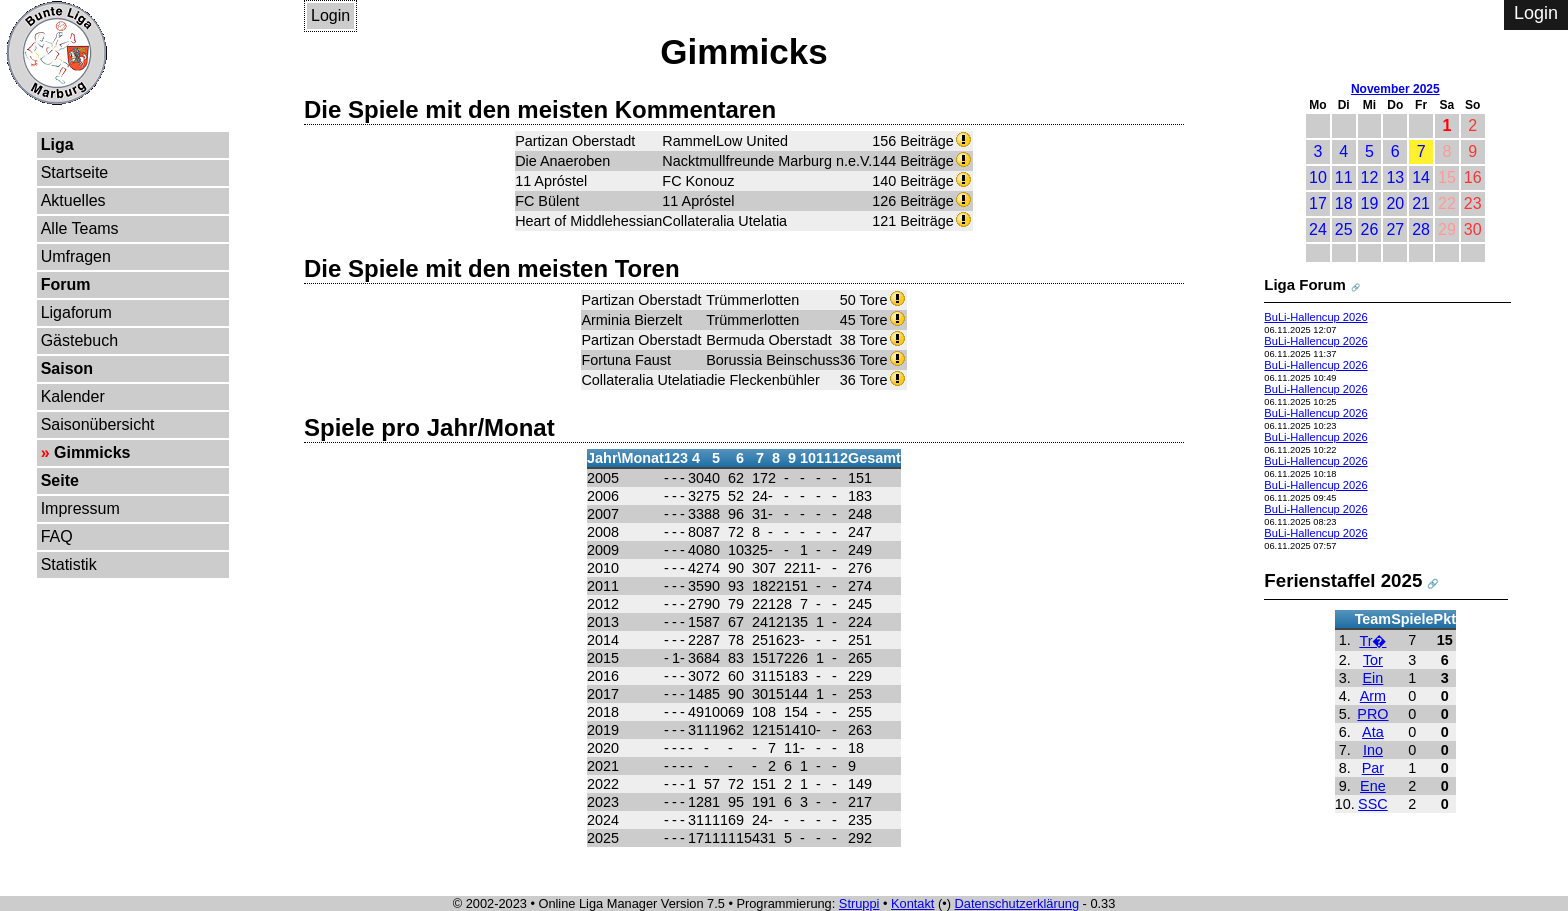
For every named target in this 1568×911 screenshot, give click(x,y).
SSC (1373, 804)
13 (1395, 177)
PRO (1372, 714)
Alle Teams (80, 228)
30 (1473, 229)
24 (1318, 229)
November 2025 (1395, 89)
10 (1318, 177)
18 (1344, 203)
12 (1370, 177)
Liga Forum (1305, 284)
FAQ (57, 536)
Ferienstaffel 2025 (1343, 580)
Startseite (75, 172)
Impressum (80, 508)
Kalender (73, 396)
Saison (67, 368)
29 (1447, 229)
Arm (1373, 696)
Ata (1373, 732)
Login (330, 15)
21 (1421, 203)
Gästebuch (79, 340)
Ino (1373, 750)
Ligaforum (76, 312)
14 (1421, 177)
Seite (60, 480)
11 (1344, 177)
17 (1318, 203)
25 (1344, 229)
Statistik (69, 564)
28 (1421, 229)
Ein (1373, 678)
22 (1447, 203)
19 (1370, 203)
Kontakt (912, 903)
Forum (66, 284)
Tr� (1372, 641)
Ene (1373, 786)
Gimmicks (92, 452)
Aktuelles (73, 200)
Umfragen (76, 256)
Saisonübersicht (98, 424)
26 (1370, 229)
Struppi (859, 903)
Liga (57, 144)
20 (1395, 203)
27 (1395, 229)
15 (1447, 177)
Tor (1373, 660)
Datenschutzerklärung (1017, 903)
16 (1473, 177)
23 (1473, 203)
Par (1373, 768)
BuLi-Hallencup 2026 (1315, 317)
